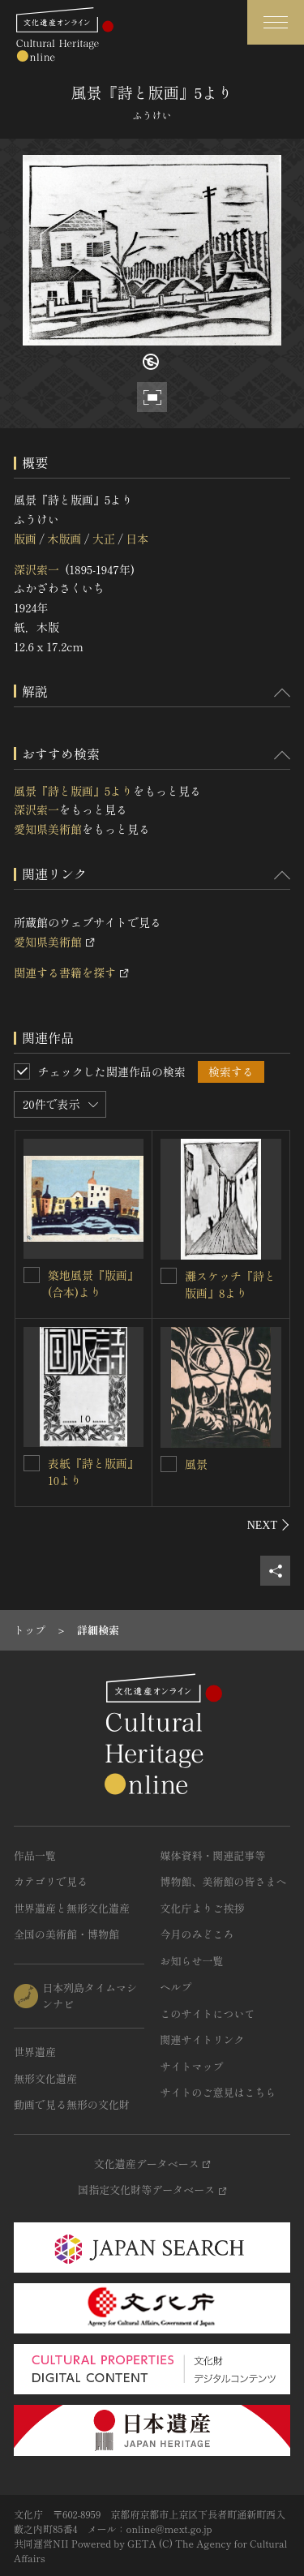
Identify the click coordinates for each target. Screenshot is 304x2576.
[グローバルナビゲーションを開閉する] (275, 22)
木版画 (64, 538)
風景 (196, 1464)
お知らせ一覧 (192, 1960)
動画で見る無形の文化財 (72, 2104)
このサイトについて (208, 2013)
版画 (25, 538)
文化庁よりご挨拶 (203, 1908)
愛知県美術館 (48, 829)
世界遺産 (35, 2051)
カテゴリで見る (51, 1881)
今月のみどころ (197, 1934)
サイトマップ (192, 2066)
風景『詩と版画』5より (73, 791)
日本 (137, 538)
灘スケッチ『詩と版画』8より (230, 1284)
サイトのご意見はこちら (218, 2092)
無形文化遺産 (45, 2078)
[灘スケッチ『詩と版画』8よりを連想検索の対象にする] (169, 1276)
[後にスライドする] (268, 1525)
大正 (103, 538)
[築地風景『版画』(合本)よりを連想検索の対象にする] (32, 1275)
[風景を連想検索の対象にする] (169, 1464)
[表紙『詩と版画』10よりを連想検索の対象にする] (32, 1463)
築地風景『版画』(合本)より (93, 1283)
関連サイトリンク (203, 2039)
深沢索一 (36, 569)
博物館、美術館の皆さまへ (224, 1881)
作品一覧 (35, 1855)
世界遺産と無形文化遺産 (72, 1908)
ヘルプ (176, 1986)
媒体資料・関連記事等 (213, 1855)
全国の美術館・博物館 (66, 1934)
